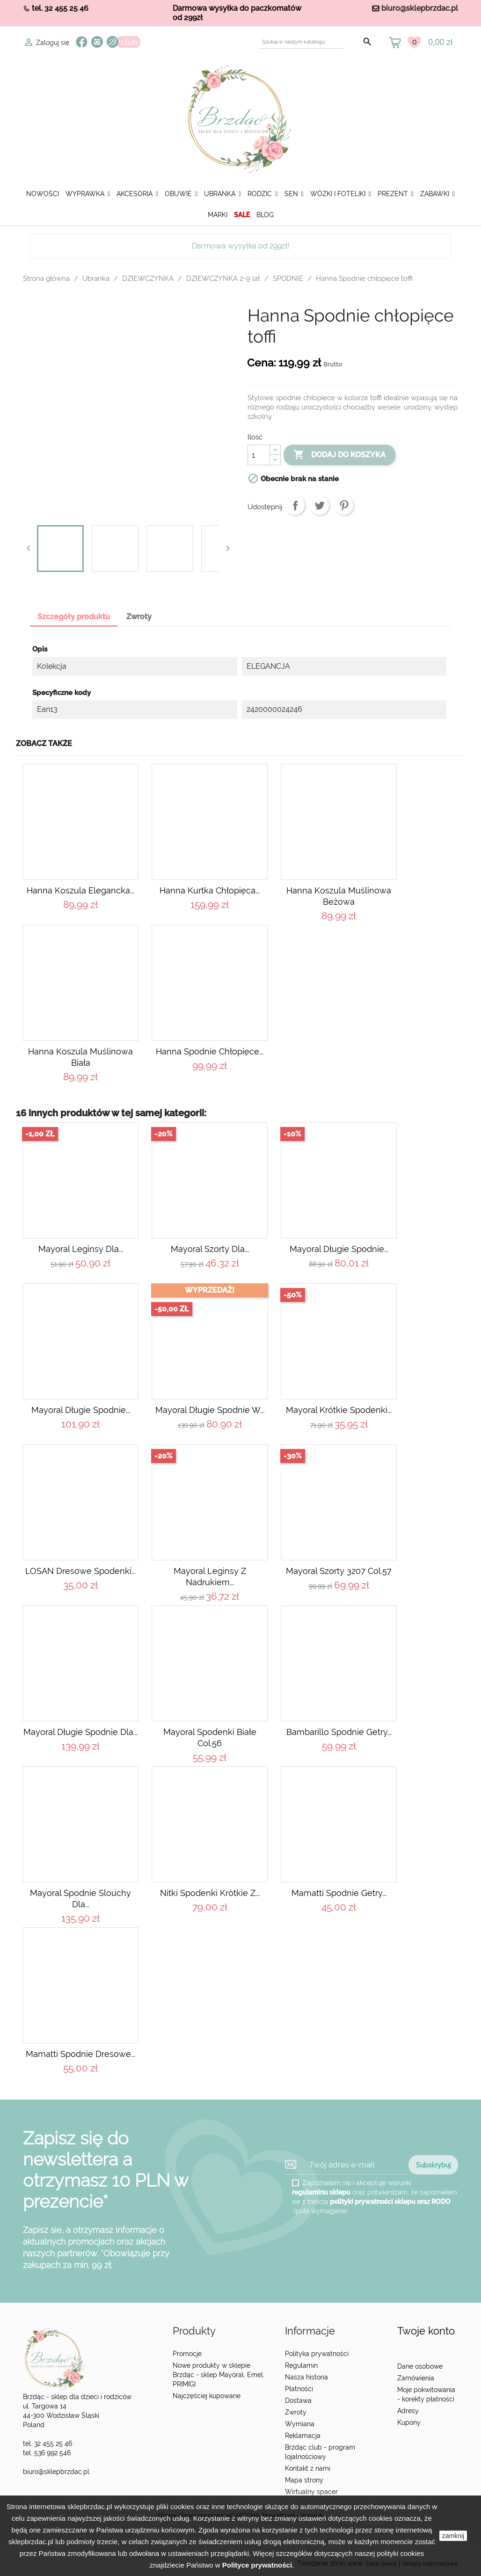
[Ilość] (259, 455)
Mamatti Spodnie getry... (339, 1893)
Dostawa (298, 2400)
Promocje (187, 2353)
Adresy (408, 2411)
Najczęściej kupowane (206, 2396)
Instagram (97, 42)
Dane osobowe (420, 2366)
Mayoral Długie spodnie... (339, 1249)
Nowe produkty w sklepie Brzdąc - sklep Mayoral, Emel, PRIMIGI (218, 2375)
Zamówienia (415, 2378)
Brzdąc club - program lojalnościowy (320, 2452)
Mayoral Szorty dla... (210, 1249)
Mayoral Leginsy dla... (80, 1249)
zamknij (453, 2535)
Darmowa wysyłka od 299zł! (241, 246)
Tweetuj (319, 505)
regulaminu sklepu (321, 2191)
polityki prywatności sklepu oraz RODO (390, 2201)
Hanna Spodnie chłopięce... (209, 1051)
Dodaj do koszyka (339, 455)
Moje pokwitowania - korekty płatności (426, 2394)
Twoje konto (426, 2331)
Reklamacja (303, 2435)
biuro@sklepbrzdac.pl (419, 8)
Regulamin (301, 2365)
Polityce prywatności (257, 2565)
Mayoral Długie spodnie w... (209, 1410)
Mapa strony (304, 2480)
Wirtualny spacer (311, 2492)
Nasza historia (306, 2377)
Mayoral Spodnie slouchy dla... (80, 1898)
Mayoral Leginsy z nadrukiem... (210, 1576)
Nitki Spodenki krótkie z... (210, 1893)
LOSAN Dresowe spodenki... (80, 1571)
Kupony (409, 2422)
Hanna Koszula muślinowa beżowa (338, 896)
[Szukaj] (301, 42)
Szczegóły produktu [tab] (73, 616)
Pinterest (344, 505)
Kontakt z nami (307, 2468)
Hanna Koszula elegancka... (80, 890)
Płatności (299, 2389)
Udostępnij (295, 505)
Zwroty (295, 2412)
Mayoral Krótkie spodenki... (339, 1410)
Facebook (81, 42)
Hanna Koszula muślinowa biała (80, 1057)
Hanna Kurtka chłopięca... (210, 890)
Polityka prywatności (317, 2353)
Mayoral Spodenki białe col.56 (209, 1737)
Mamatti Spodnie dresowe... (80, 2054)
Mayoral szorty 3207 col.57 (339, 1571)
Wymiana (299, 2424)
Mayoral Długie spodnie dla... (80, 1732)
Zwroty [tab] (139, 616)
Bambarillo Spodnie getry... (339, 1732)
